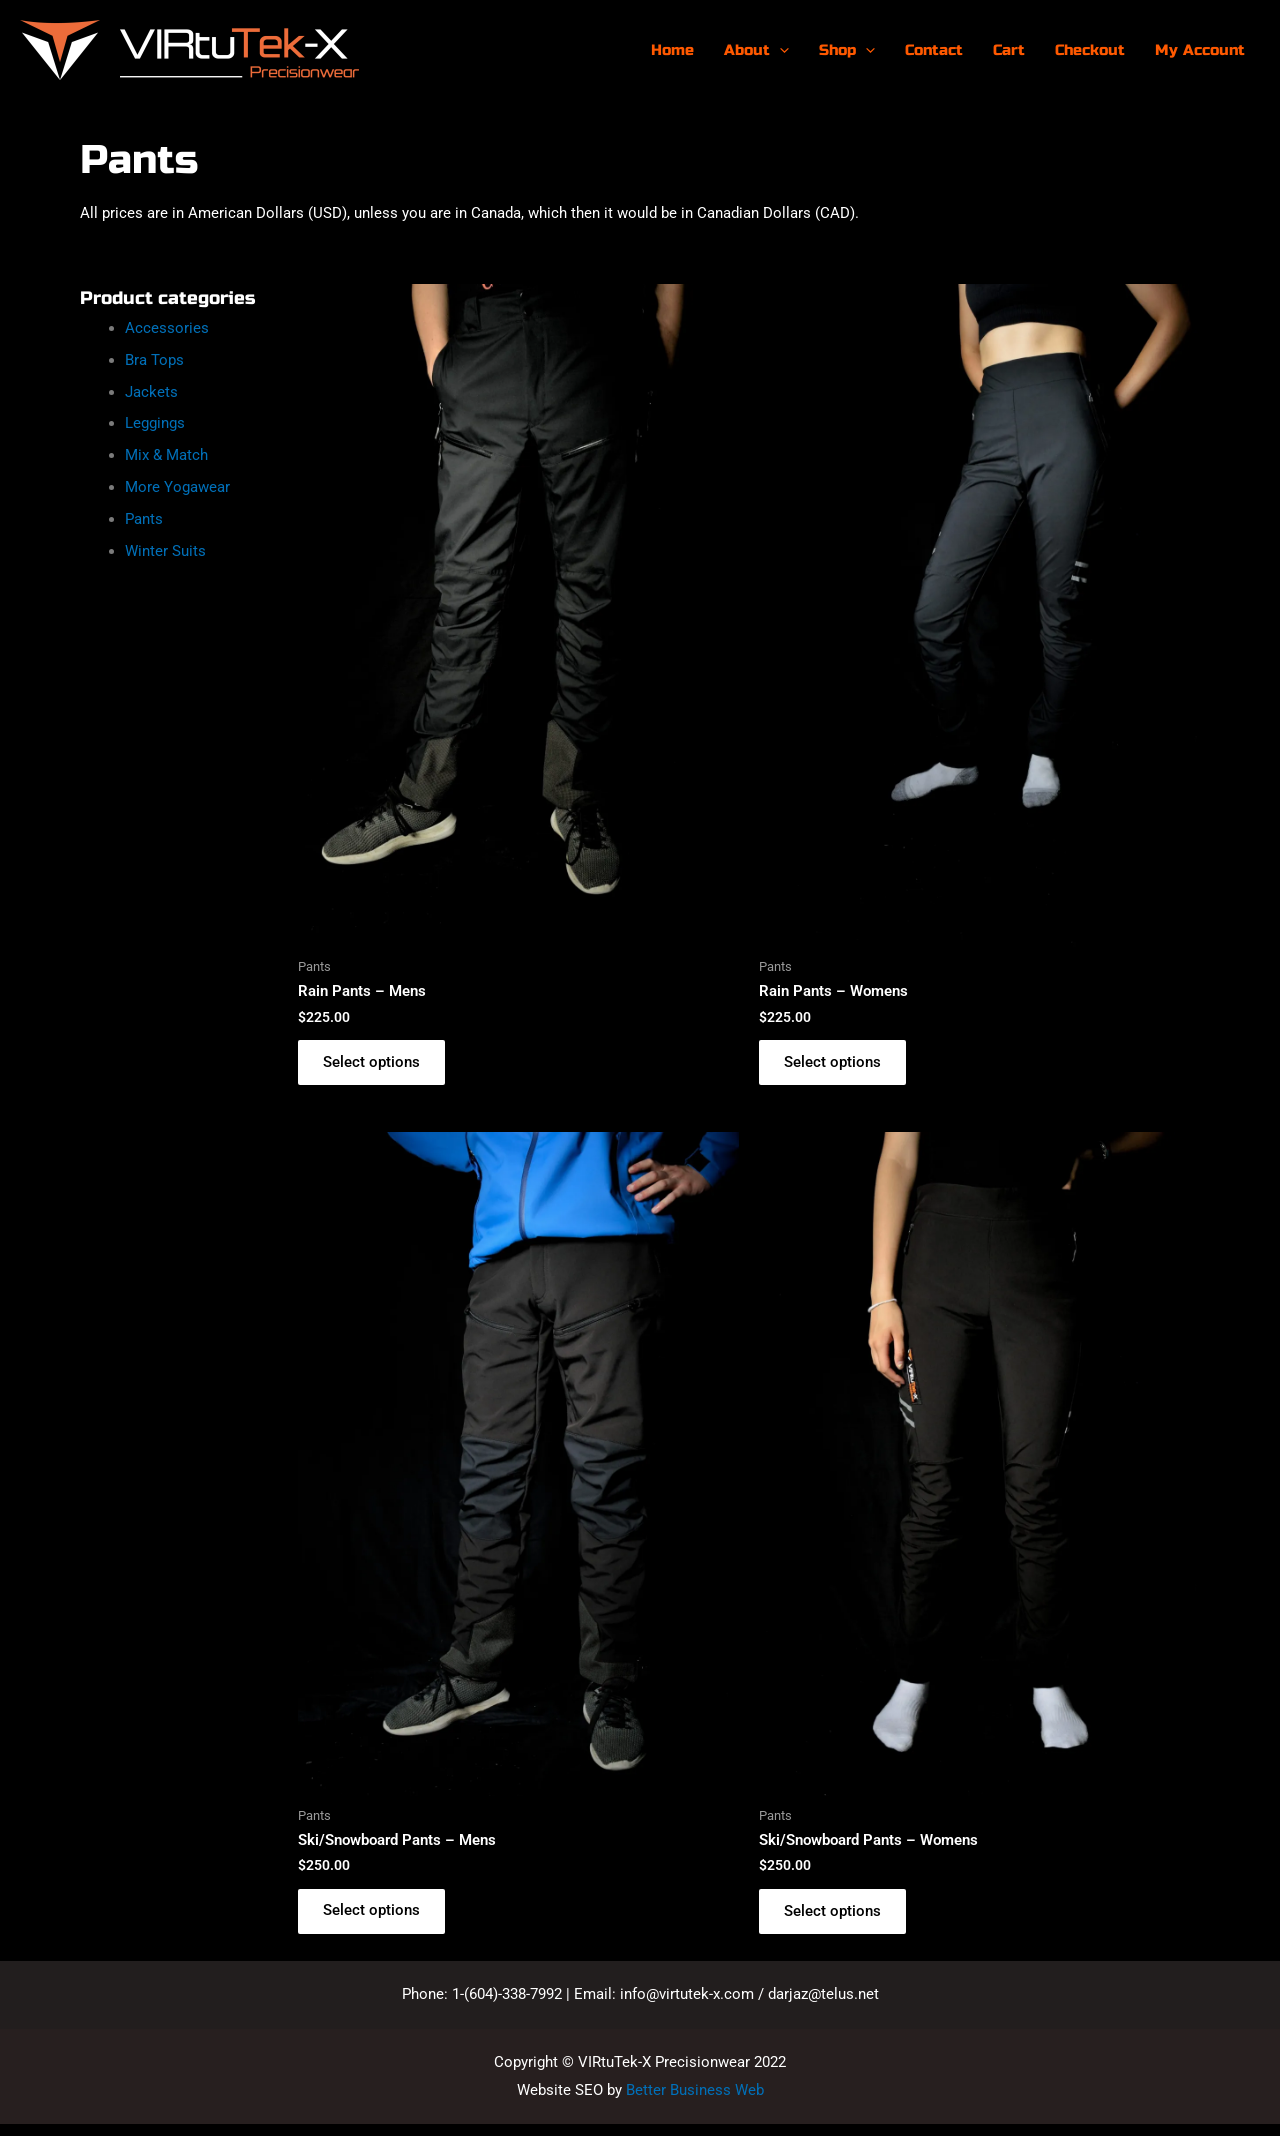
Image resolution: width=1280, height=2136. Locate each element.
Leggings (155, 423)
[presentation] (779, 50)
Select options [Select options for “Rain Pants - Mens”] (376, 1065)
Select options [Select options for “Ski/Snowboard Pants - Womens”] (837, 1919)
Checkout (1090, 50)
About (756, 50)
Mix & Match (166, 455)
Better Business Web (695, 2101)
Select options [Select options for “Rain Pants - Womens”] (837, 1065)
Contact (934, 50)
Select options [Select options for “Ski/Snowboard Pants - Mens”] (376, 1919)
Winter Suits (165, 551)
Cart (1009, 50)
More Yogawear (177, 487)
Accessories (167, 328)
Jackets (151, 392)
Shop (847, 50)
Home (672, 50)
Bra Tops (154, 360)
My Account (1200, 50)
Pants (144, 519)
